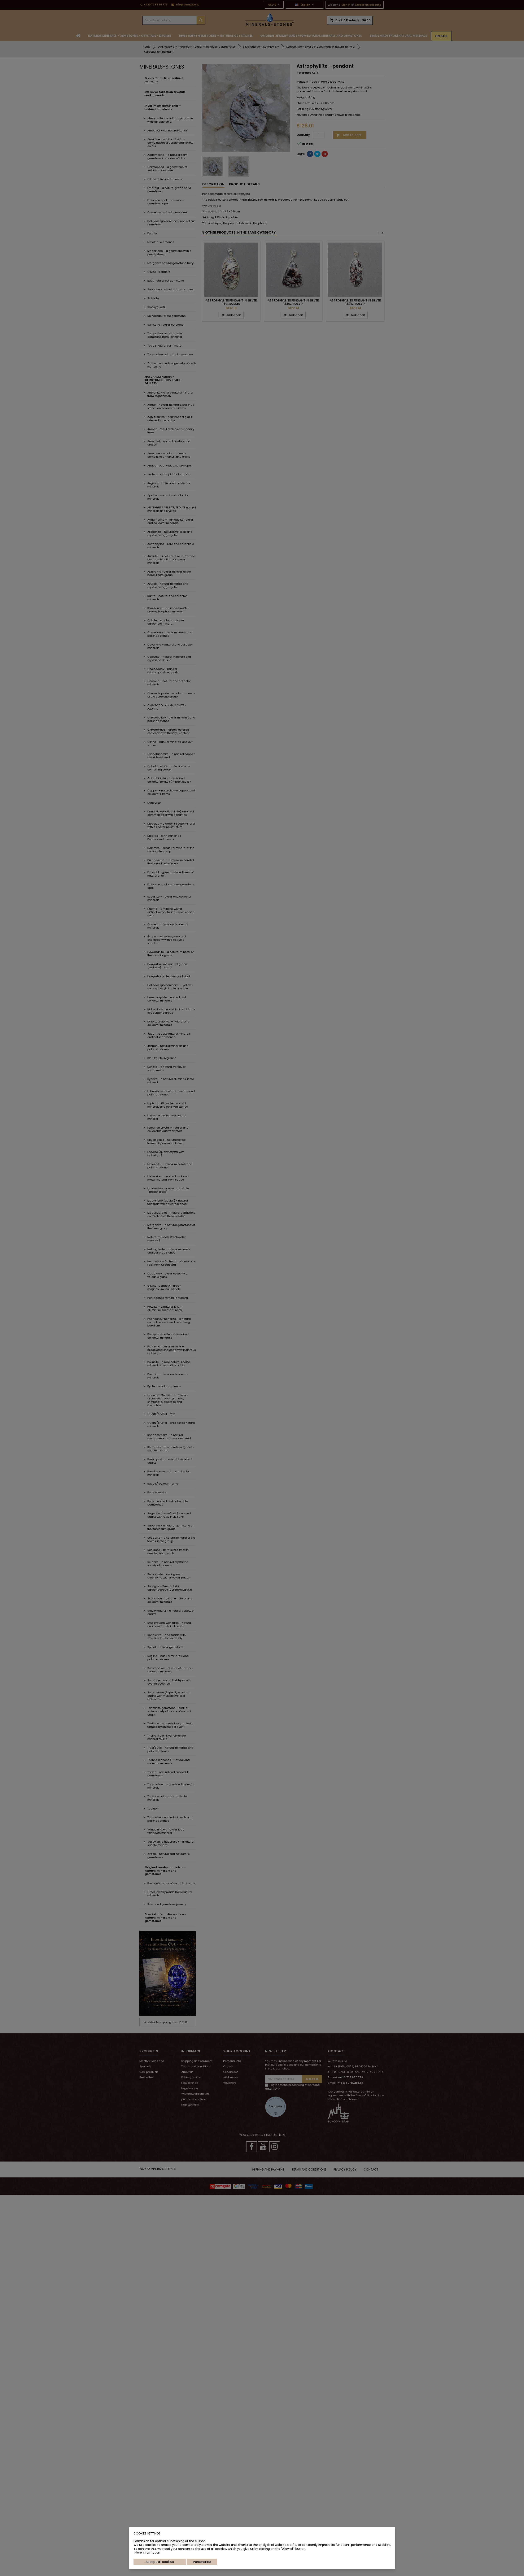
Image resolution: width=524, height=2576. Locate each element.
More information (147, 2552)
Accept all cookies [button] (159, 2561)
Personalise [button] (202, 2561)
